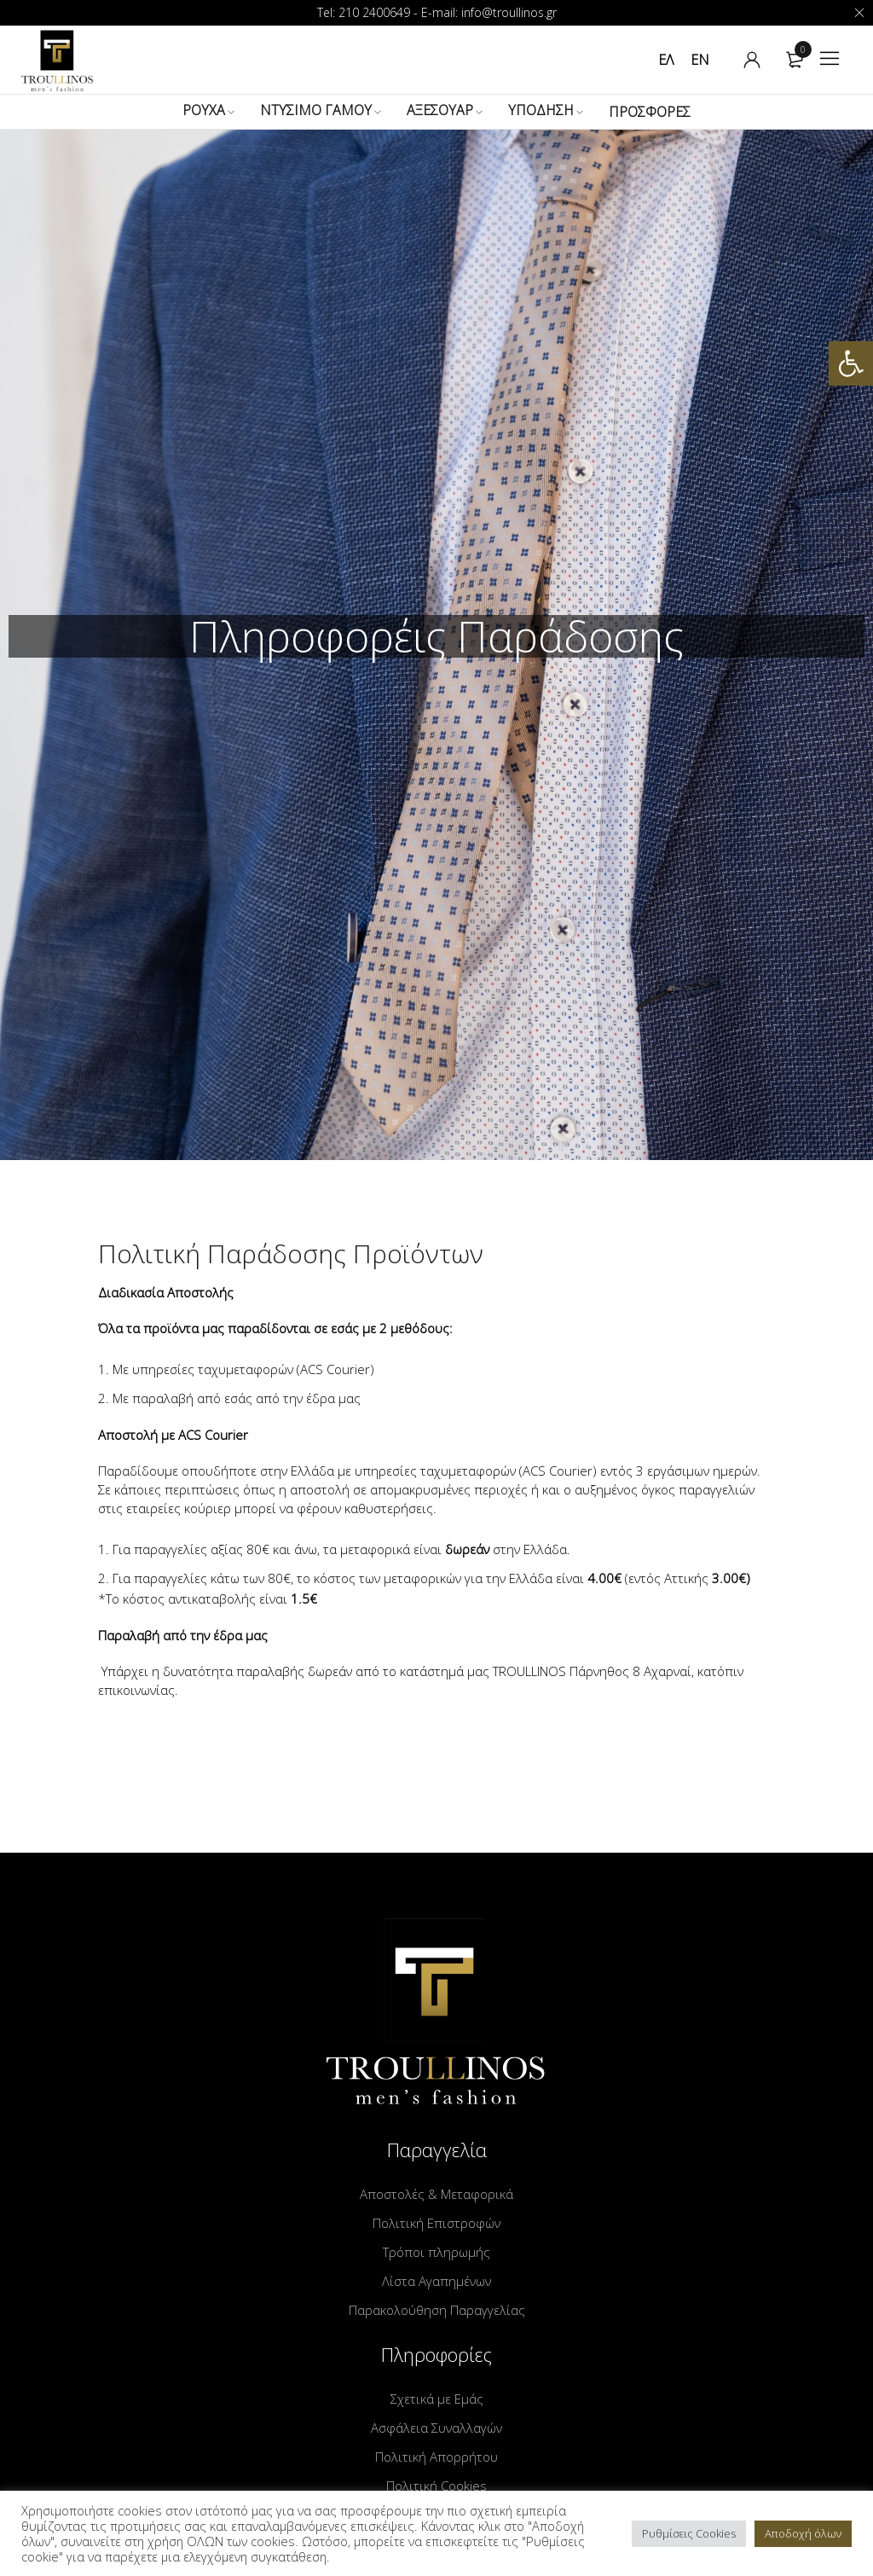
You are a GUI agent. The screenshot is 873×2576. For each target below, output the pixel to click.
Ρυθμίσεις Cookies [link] (689, 2533)
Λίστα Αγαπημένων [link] (436, 2280)
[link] (851, 363)
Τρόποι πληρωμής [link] (436, 2251)
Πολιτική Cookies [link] (436, 2485)
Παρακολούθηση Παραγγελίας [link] (437, 2309)
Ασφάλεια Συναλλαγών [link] (436, 2427)
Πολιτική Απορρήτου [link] (436, 2456)
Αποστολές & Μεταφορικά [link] (436, 2193)
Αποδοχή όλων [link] (803, 2533)
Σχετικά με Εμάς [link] (436, 2398)
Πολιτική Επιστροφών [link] (436, 2222)
